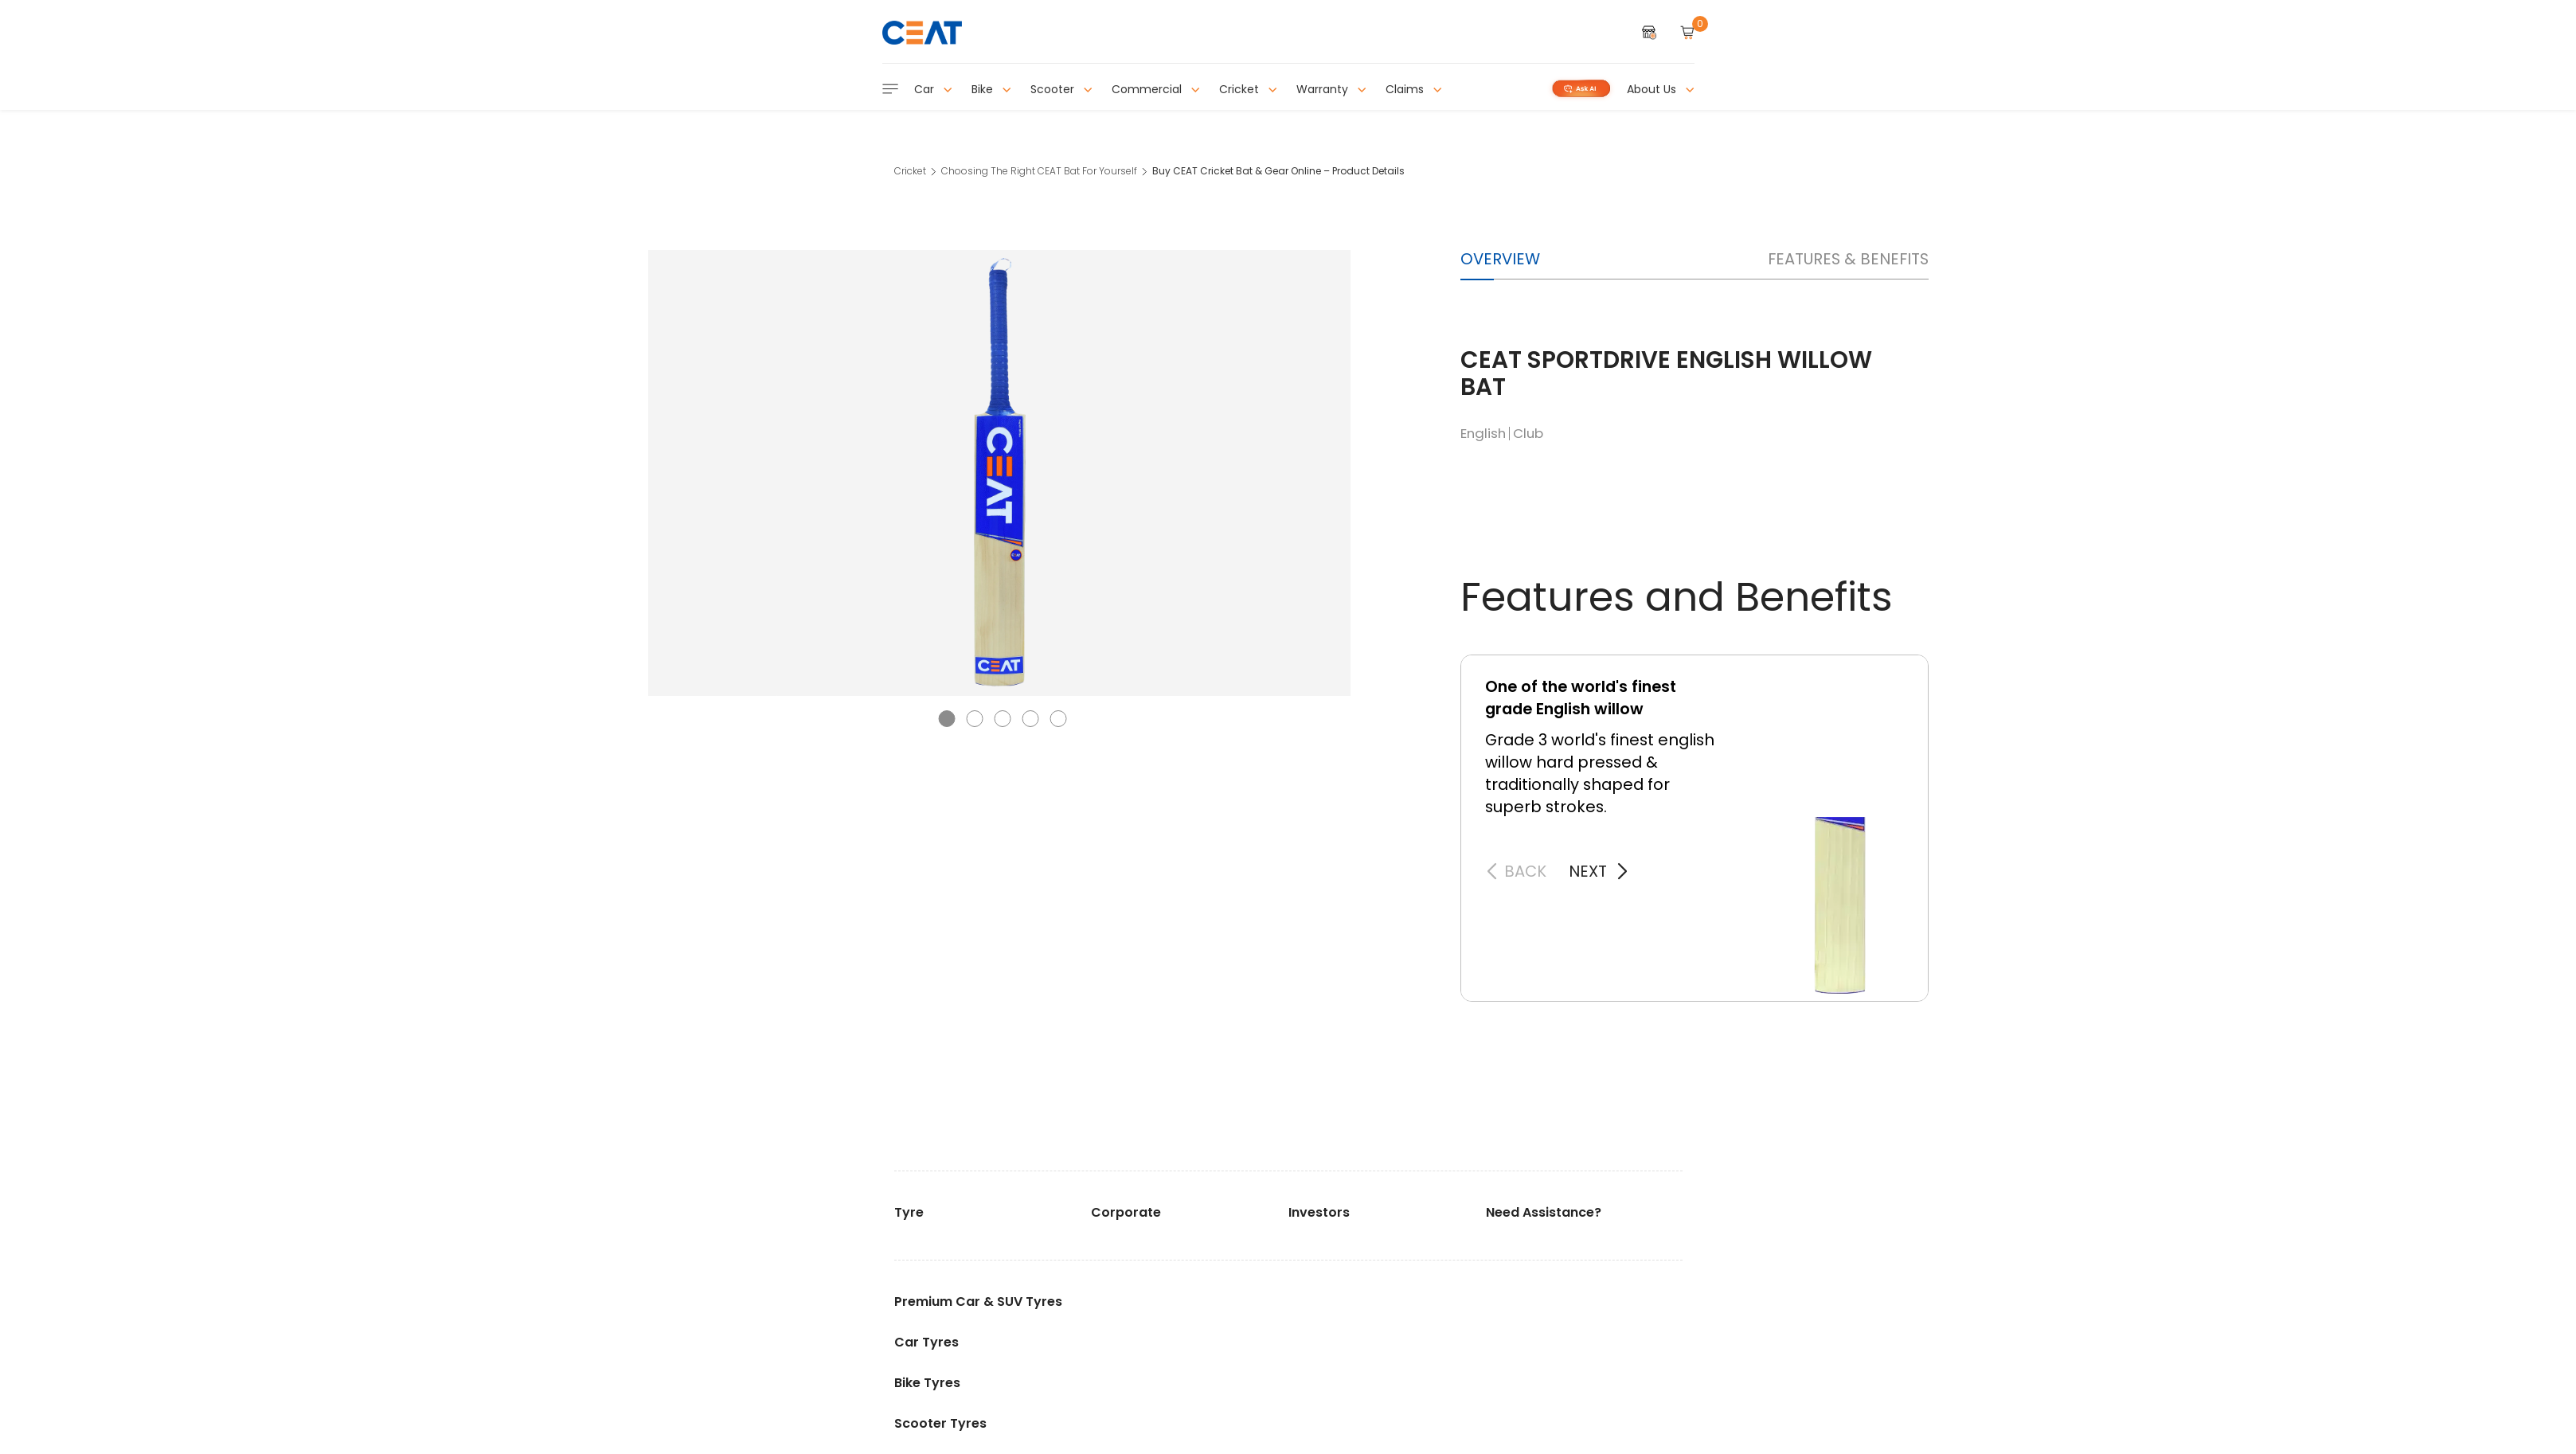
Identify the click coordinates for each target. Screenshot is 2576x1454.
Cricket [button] (1248, 89)
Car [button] (933, 89)
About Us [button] (1661, 89)
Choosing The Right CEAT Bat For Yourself (1039, 171)
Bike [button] (991, 89)
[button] (946, 718)
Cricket (910, 171)
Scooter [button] (1061, 89)
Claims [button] (1414, 89)
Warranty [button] (1331, 89)
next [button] (1588, 871)
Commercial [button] (1156, 89)
